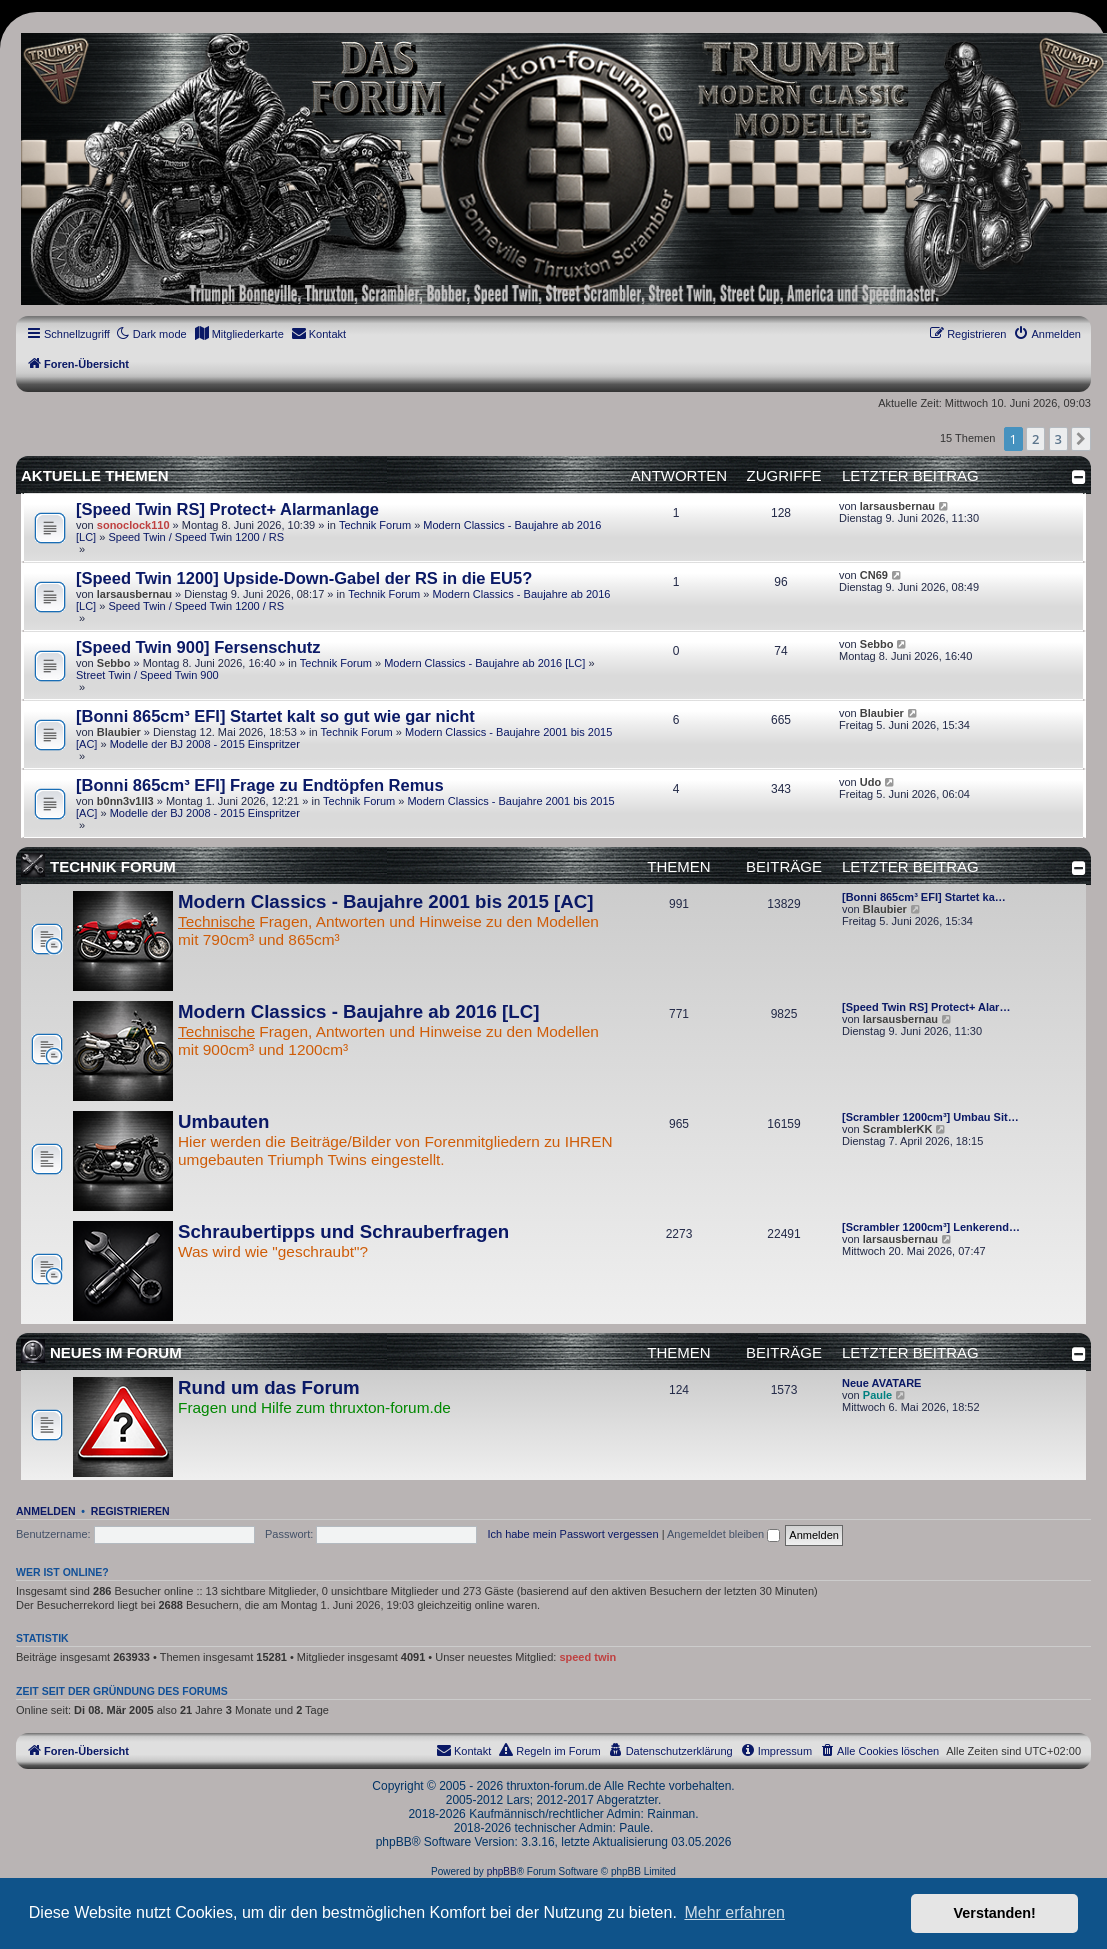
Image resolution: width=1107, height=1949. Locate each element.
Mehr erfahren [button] (734, 1912)
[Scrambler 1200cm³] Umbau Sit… (930, 1117)
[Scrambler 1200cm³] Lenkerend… (931, 1227)
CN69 (874, 575)
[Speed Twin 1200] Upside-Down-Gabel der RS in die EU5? (304, 578)
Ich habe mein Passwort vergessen (572, 1534)
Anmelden (46, 1511)
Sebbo (114, 663)
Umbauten (223, 1121)
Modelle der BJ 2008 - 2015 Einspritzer (205, 744)
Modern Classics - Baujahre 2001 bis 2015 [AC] (385, 901)
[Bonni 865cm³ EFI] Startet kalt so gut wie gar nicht (275, 716)
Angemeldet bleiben (723, 1534)
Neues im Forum (116, 1352)
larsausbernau (897, 506)
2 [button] (1035, 439)
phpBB (502, 1871)
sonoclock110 (133, 525)
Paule (877, 1395)
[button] (1081, 439)
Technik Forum (375, 525)
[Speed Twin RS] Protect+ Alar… (926, 1007)
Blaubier (119, 732)
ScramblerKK (898, 1129)
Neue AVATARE (881, 1383)
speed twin (587, 1657)
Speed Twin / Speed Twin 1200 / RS (196, 537)
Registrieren (130, 1511)
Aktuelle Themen (95, 475)
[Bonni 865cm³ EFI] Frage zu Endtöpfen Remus (260, 785)
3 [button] (1058, 439)
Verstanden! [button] (995, 1913)
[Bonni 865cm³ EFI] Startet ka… (924, 897)
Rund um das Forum (269, 1387)
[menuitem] (239, 334)
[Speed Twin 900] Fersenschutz (198, 647)
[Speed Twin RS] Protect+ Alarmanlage (227, 509)
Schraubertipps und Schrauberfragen (343, 1231)
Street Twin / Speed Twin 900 (147, 675)
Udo (870, 782)
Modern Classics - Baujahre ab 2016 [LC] (484, 663)
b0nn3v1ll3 (125, 801)
